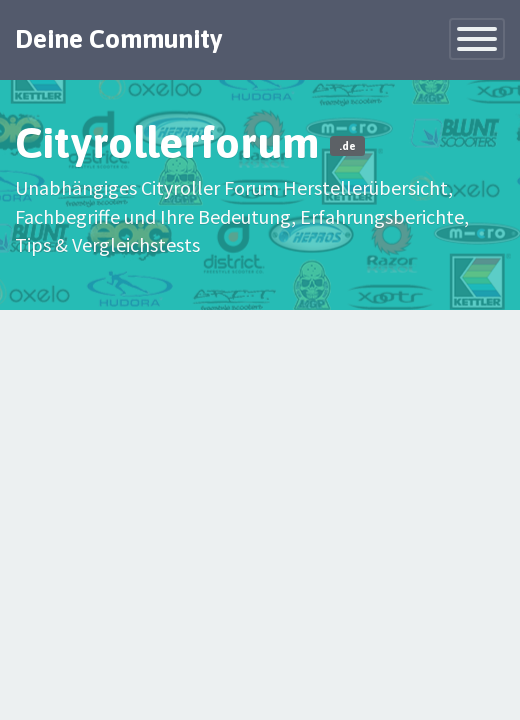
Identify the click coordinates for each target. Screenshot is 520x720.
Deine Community (119, 39)
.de (347, 146)
